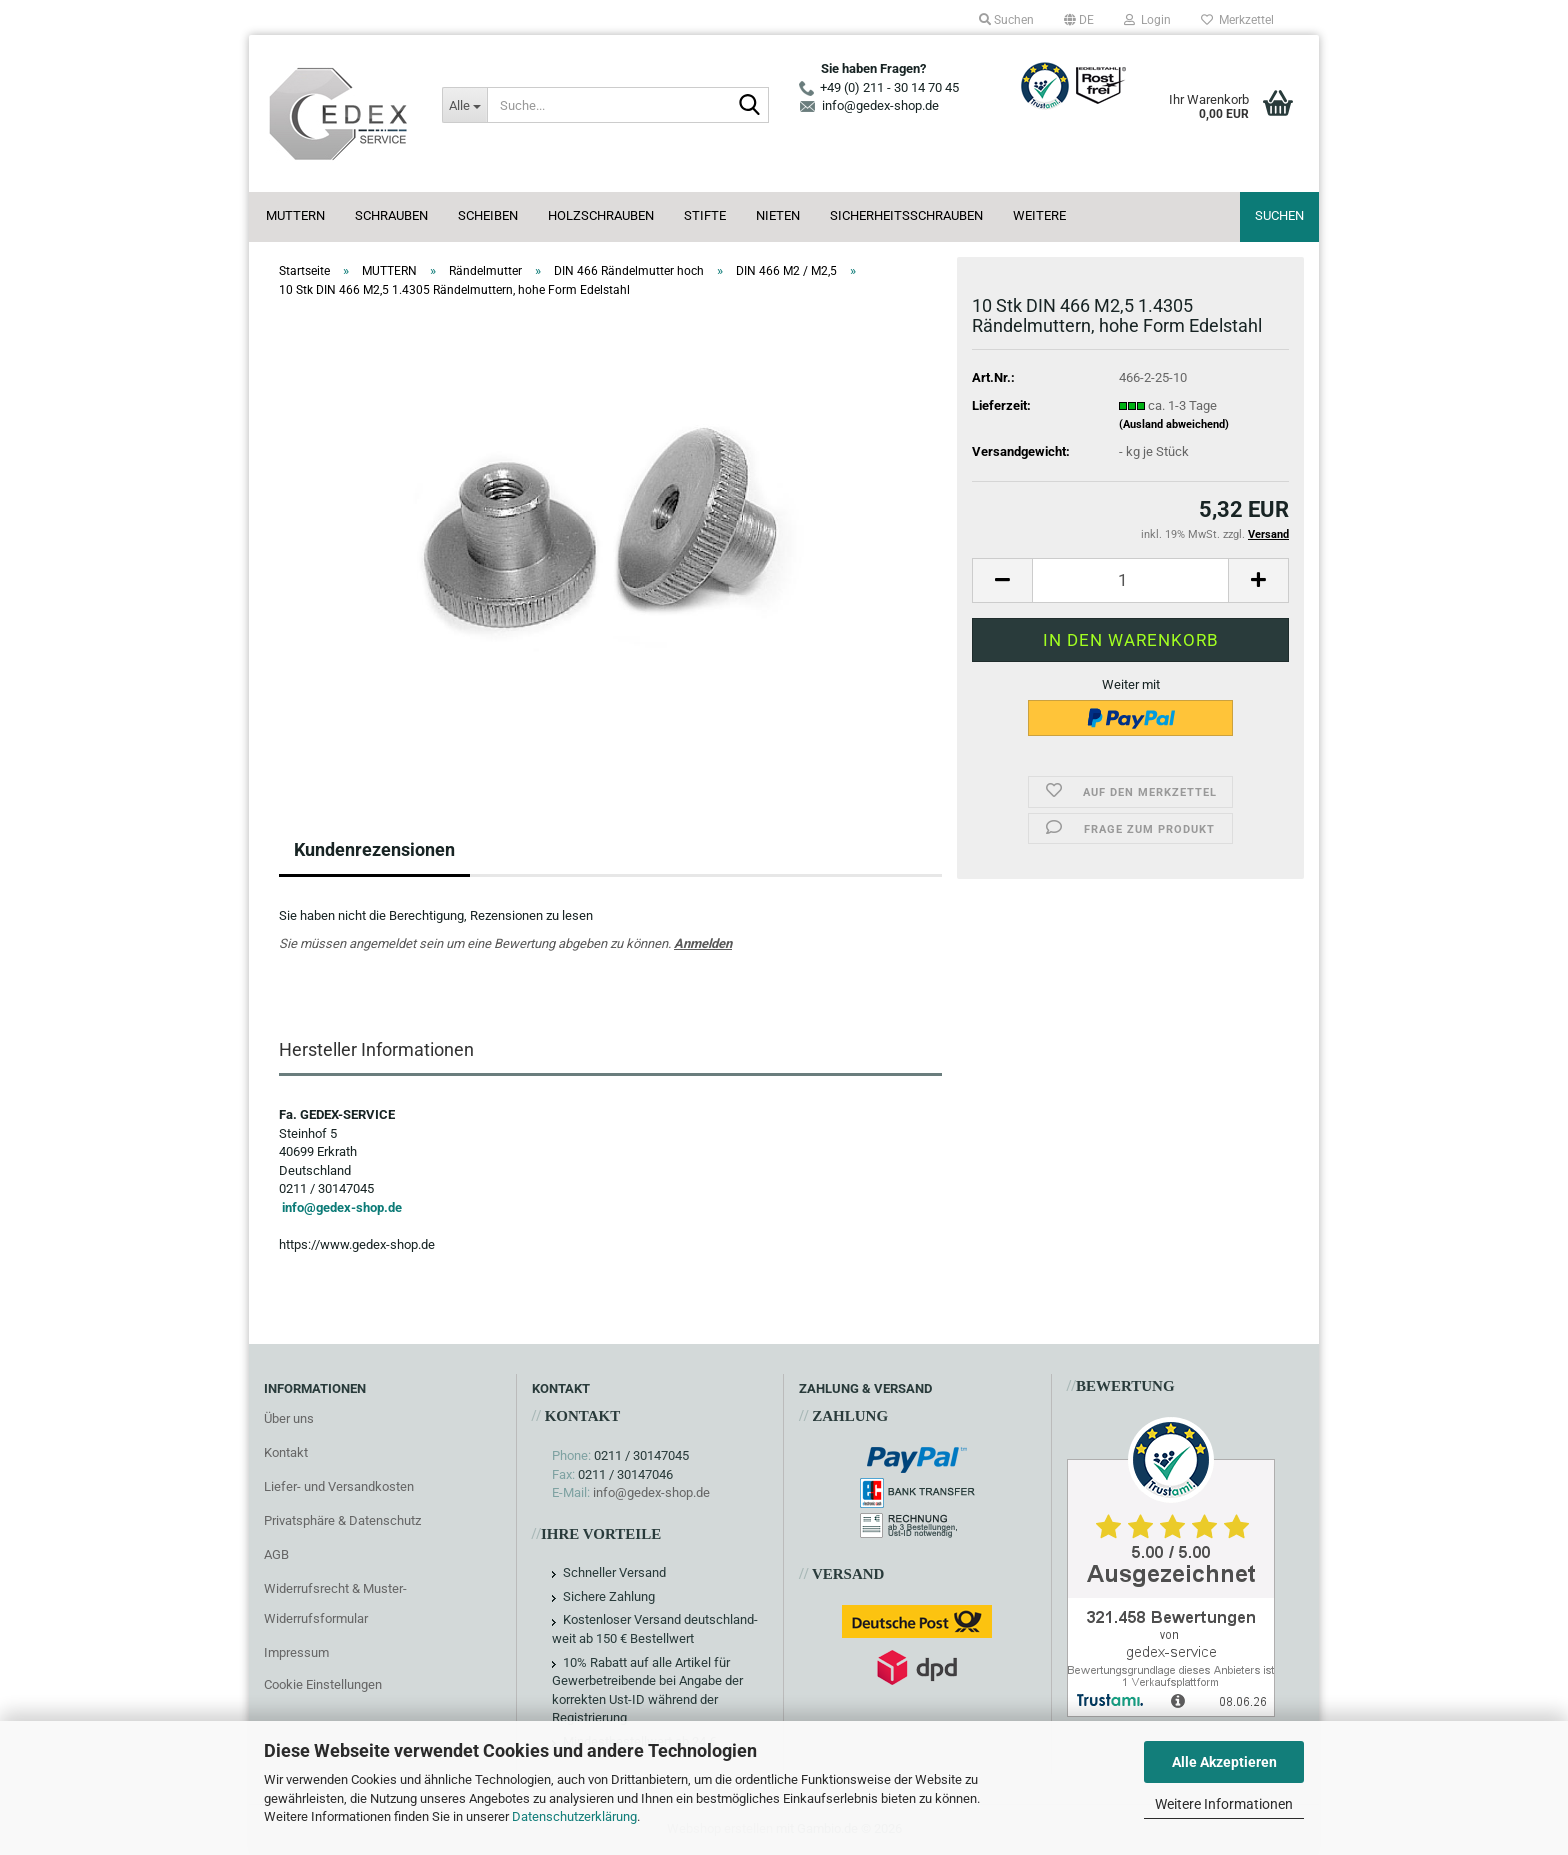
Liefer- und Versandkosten (339, 1486)
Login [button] (1147, 20)
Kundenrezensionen (374, 849)
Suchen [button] (1006, 20)
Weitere (1039, 215)
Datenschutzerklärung (574, 1816)
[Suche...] (464, 105)
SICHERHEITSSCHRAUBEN (906, 215)
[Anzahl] (1130, 580)
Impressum (296, 1652)
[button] (1079, 20)
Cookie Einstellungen (323, 1684)
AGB (276, 1554)
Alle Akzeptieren (1224, 1762)
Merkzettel (1237, 20)
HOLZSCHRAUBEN (601, 215)
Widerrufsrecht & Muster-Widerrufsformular (335, 1603)
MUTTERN (295, 215)
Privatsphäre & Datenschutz (342, 1520)
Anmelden (703, 943)
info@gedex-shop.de (342, 1207)
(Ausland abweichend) (1174, 424)
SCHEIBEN (488, 215)
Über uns (289, 1418)
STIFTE (705, 215)
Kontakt (286, 1452)
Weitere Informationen (1224, 1804)
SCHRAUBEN (391, 215)
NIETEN (778, 215)
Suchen (1279, 215)
